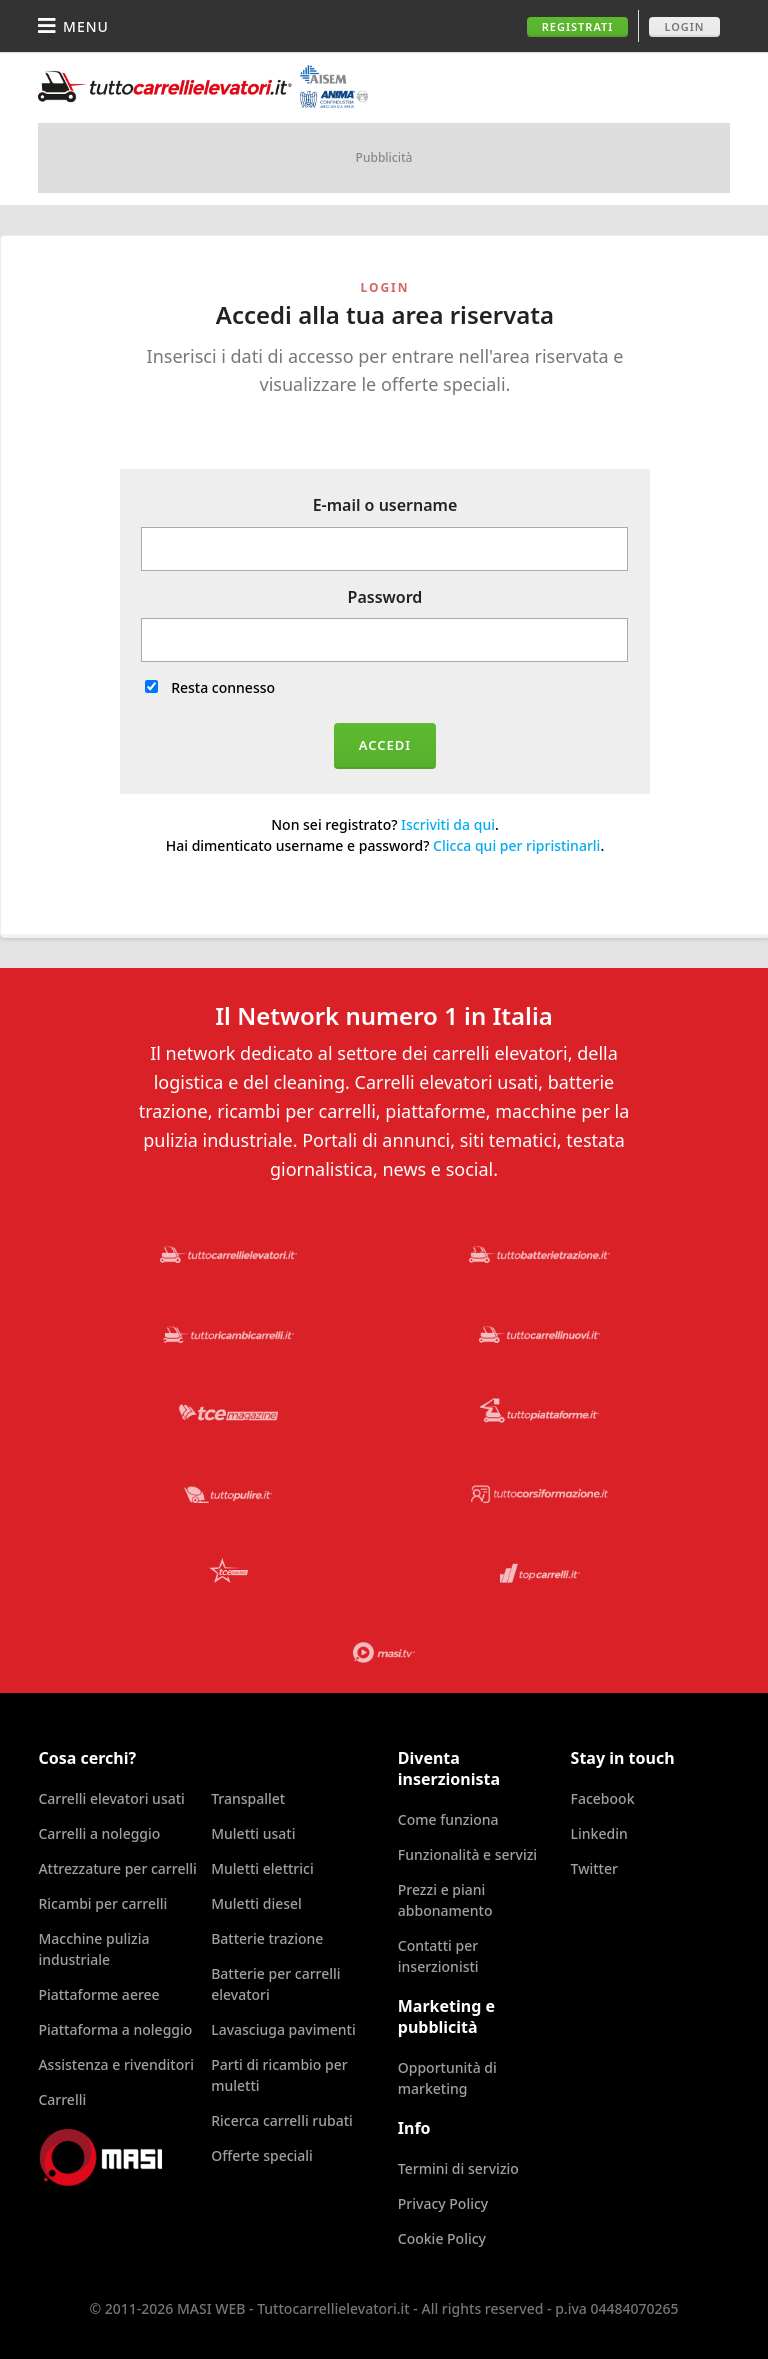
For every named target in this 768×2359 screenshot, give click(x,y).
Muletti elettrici (262, 1868)
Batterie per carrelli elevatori (275, 1984)
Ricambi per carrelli (102, 1903)
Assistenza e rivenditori (116, 2064)
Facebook (603, 1798)
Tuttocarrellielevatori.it (203, 86)
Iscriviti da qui (448, 824)
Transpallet (248, 1798)
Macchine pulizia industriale (93, 1949)
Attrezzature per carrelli (117, 1868)
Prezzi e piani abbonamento (445, 1900)
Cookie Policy (442, 2238)
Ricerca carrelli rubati (282, 2120)
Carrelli (62, 2099)
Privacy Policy (443, 2203)
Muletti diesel (256, 1903)
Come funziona (448, 1819)
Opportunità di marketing (447, 2078)
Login (684, 26)
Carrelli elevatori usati (111, 1798)
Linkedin (599, 1833)
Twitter (594, 1868)
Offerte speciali (262, 2155)
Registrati (578, 26)
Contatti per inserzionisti (438, 1956)
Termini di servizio (458, 2168)
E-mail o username (385, 505)
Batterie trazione (267, 1938)
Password (385, 597)
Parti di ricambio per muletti (279, 2075)
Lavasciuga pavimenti (283, 2029)
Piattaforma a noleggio (115, 2029)
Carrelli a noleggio (99, 1833)
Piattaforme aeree (98, 1994)
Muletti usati (253, 1833)
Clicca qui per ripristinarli (516, 845)
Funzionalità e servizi (467, 1854)
